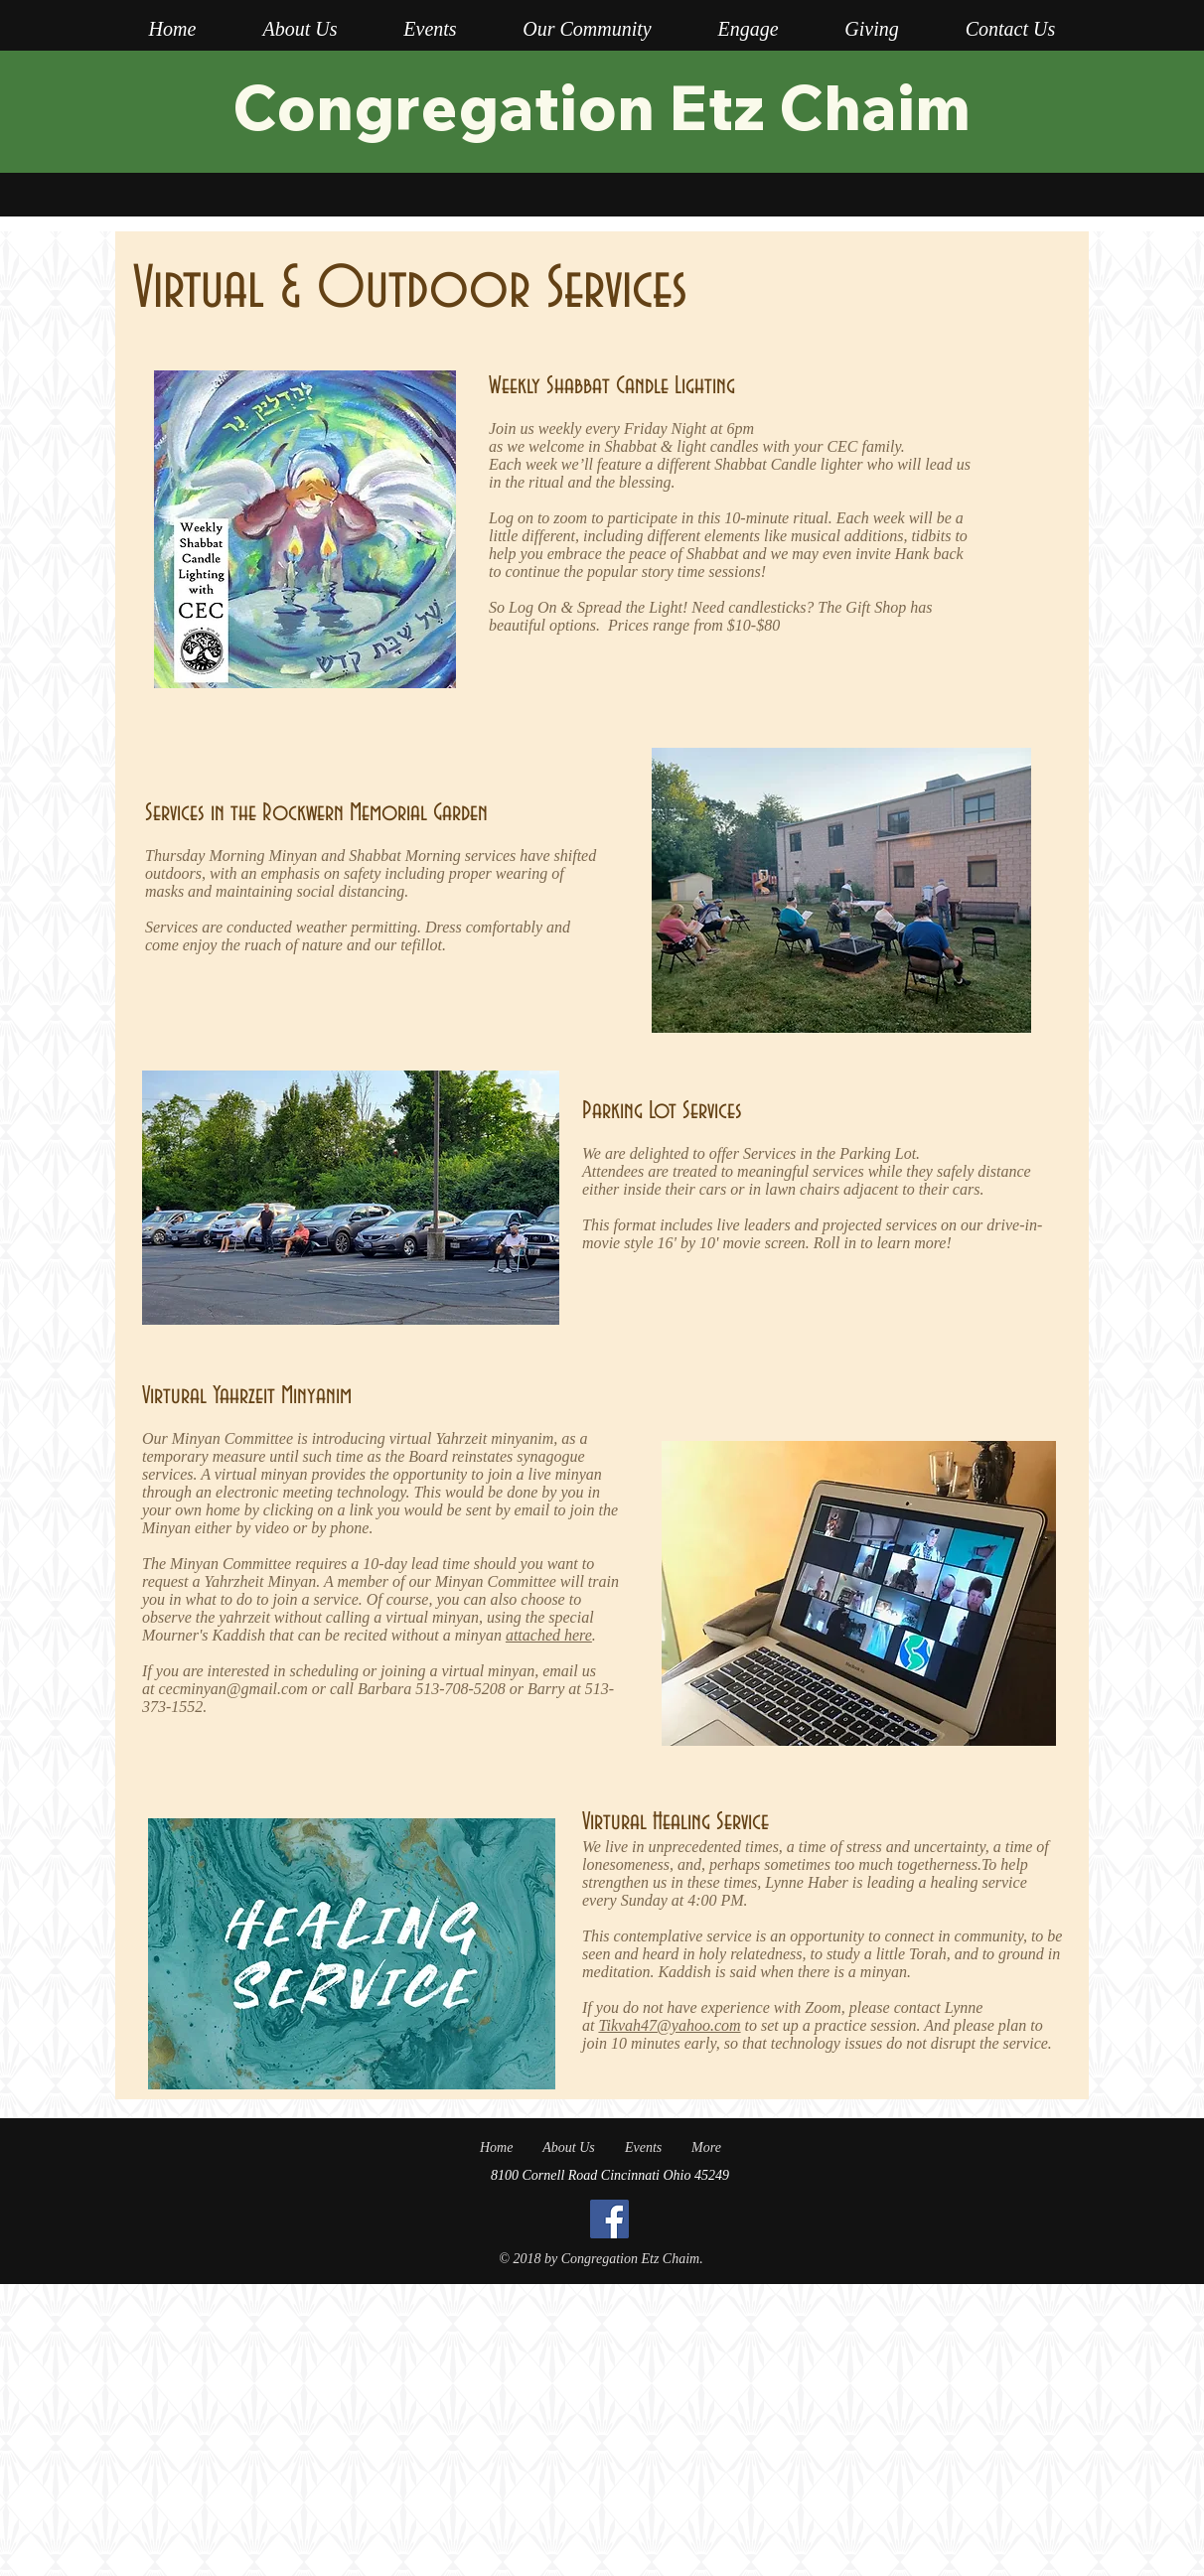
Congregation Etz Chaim (601, 106)
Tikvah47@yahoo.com (669, 2025)
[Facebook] (609, 2219)
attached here (549, 1635)
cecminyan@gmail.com (232, 1688)
